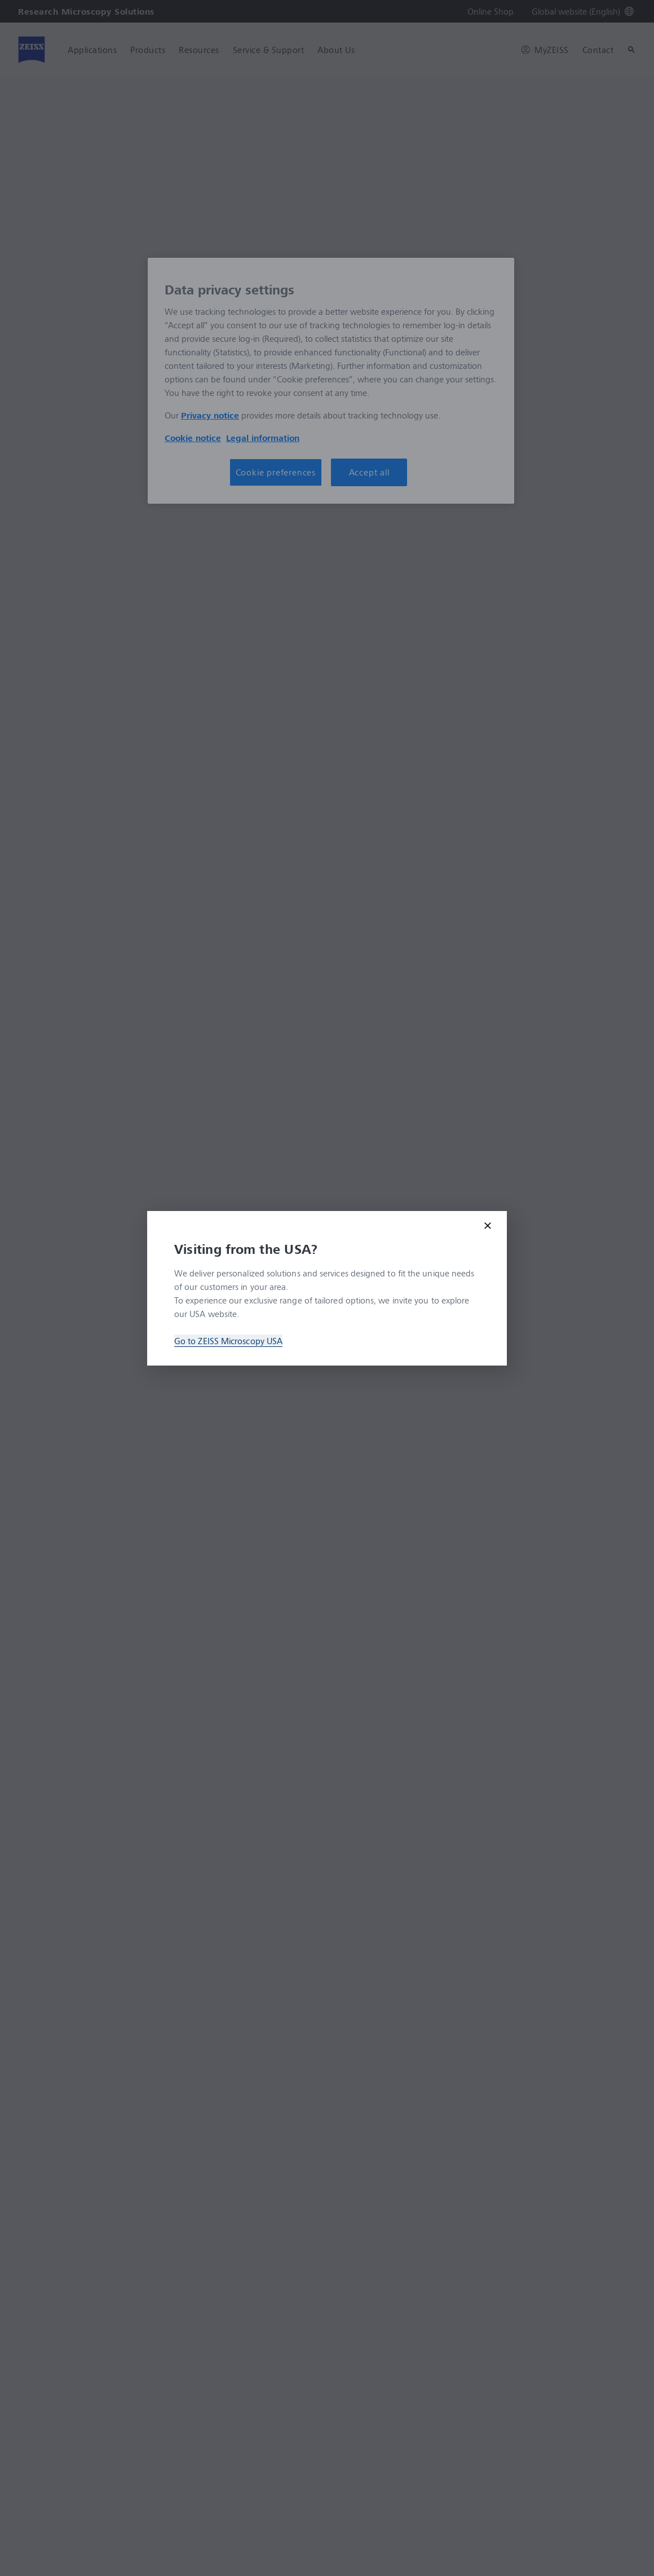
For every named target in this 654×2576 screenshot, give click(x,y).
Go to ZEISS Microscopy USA (228, 1341)
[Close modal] (487, 1225)
